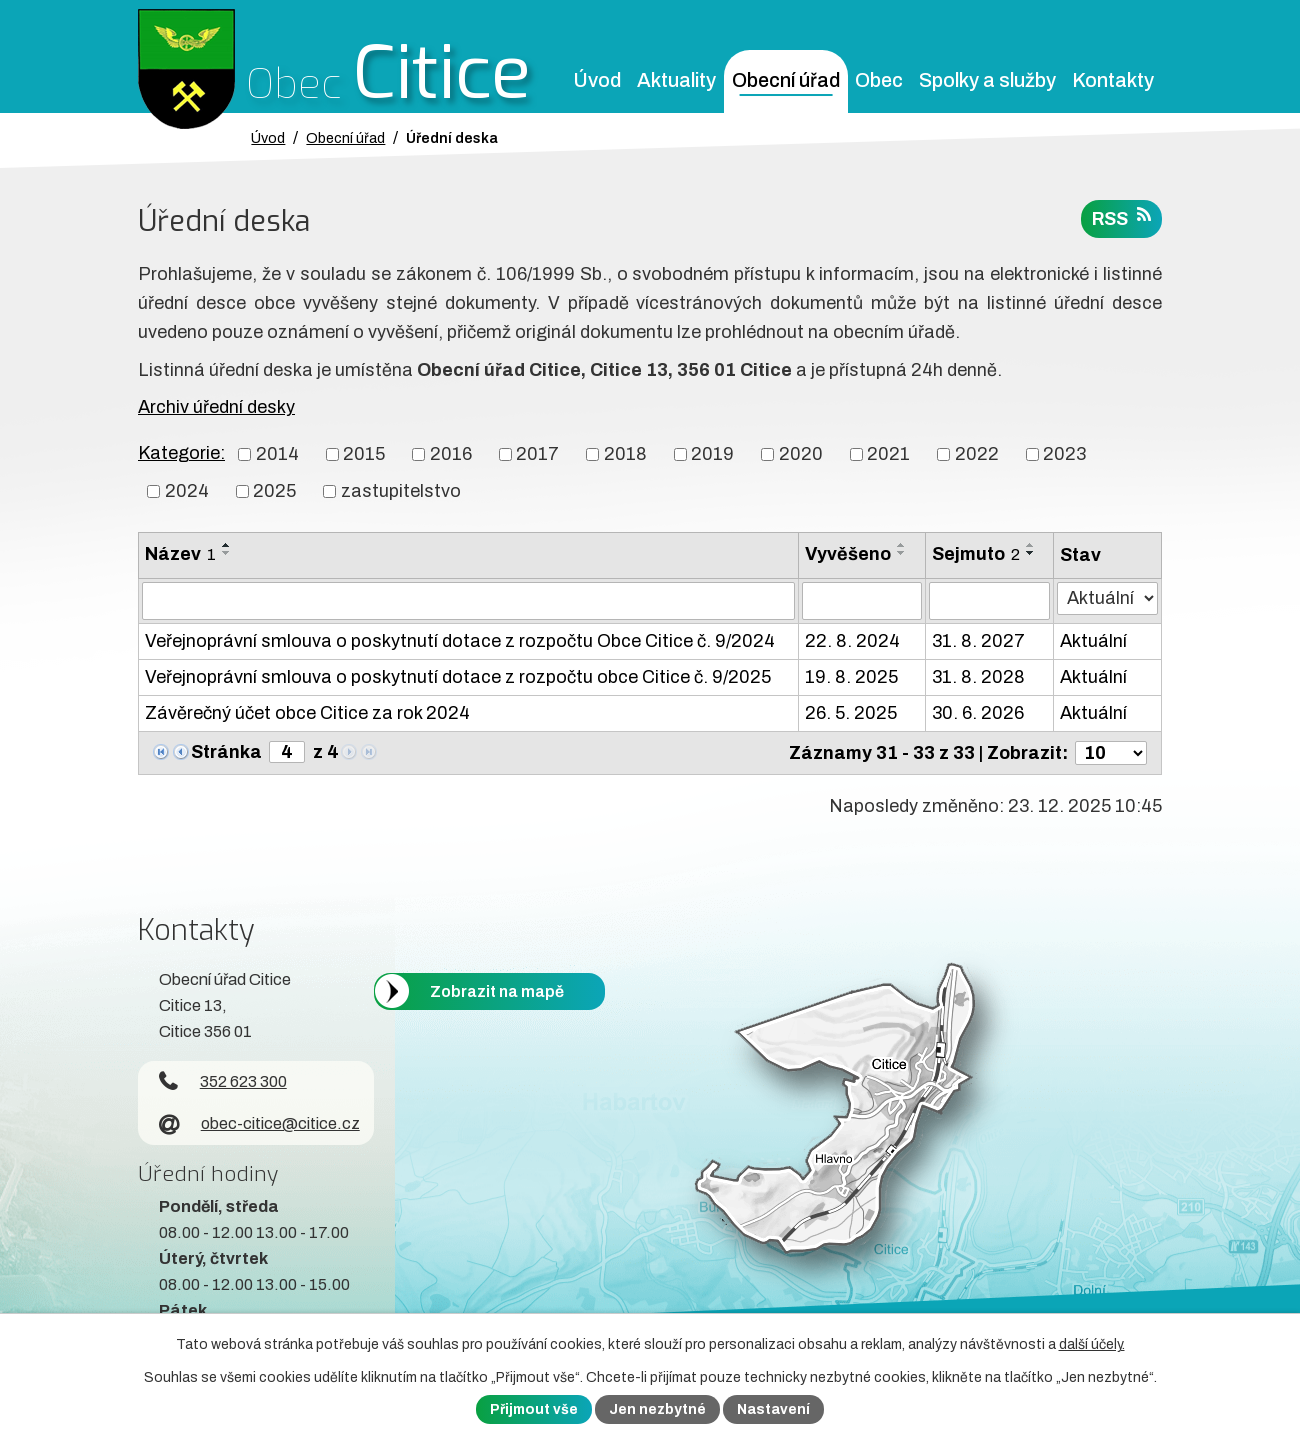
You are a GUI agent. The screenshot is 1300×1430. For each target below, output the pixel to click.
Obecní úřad (786, 80)
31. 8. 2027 (978, 641)
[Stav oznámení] (1107, 598)
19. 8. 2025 (851, 677)
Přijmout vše (534, 1409)
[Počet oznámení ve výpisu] (1111, 753)
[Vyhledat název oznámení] (468, 601)
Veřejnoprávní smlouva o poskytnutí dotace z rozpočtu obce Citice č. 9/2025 (458, 677)
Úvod (597, 80)
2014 (277, 454)
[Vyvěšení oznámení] (861, 601)
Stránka (226, 752)
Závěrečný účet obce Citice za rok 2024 (307, 713)
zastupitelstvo (401, 491)
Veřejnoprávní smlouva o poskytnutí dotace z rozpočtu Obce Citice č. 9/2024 (460, 641)
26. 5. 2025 (851, 713)
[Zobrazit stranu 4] (287, 752)
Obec (879, 80)
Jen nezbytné (657, 1409)
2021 (888, 454)
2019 (712, 454)
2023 (1064, 454)
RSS (1121, 217)
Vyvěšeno (848, 554)
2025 (274, 491)
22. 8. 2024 (852, 641)
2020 (801, 454)
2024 (187, 491)
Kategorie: (181, 453)
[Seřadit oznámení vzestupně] (227, 545)
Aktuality (676, 80)
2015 (364, 454)
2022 (977, 454)
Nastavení (773, 1409)
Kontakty (1113, 80)
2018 (625, 454)
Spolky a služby (987, 80)
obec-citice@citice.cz (259, 1123)
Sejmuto (976, 554)
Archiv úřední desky (216, 407)
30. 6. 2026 (978, 713)
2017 (537, 454)
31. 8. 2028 (978, 677)
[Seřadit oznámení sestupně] (227, 553)
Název (180, 554)
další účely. (1092, 1344)
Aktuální (1093, 641)
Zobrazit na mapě (497, 990)
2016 (451, 454)
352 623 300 (223, 1081)
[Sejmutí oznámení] (989, 601)
